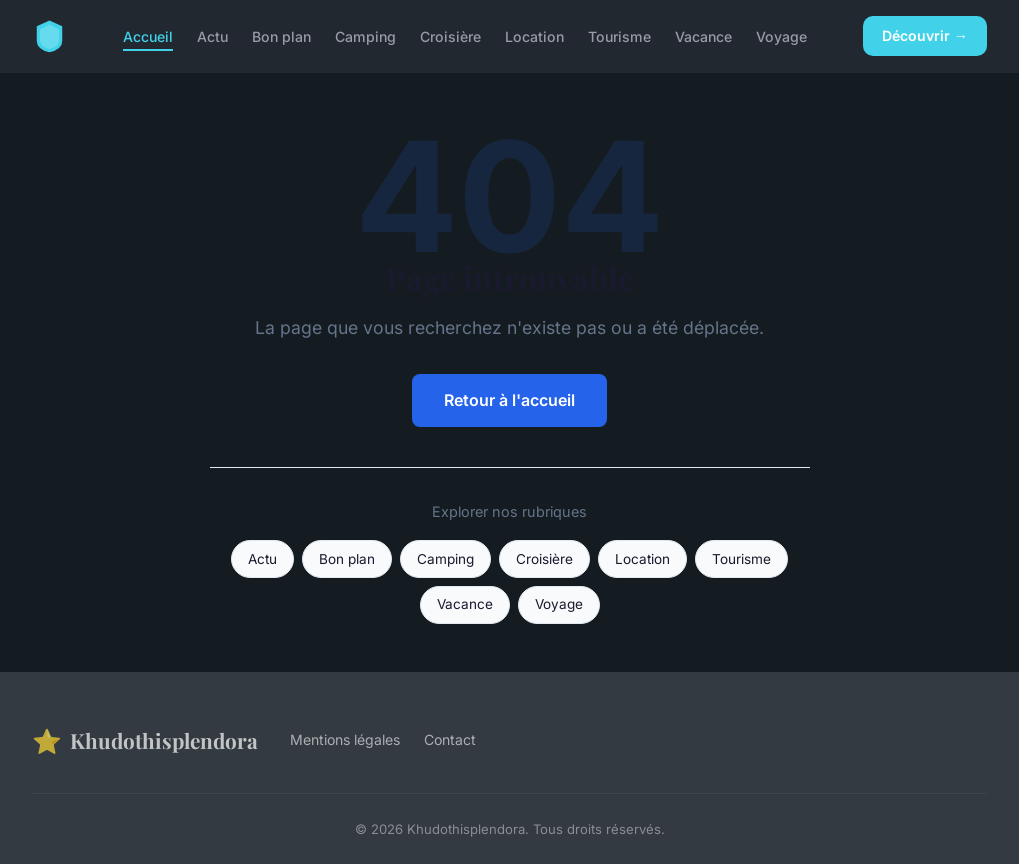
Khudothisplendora (145, 740)
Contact (450, 739)
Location (534, 35)
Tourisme (619, 35)
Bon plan (281, 35)
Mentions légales (345, 739)
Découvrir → (925, 35)
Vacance (703, 35)
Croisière (450, 35)
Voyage (781, 35)
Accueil (148, 35)
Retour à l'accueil (509, 400)
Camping (365, 35)
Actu (212, 35)
